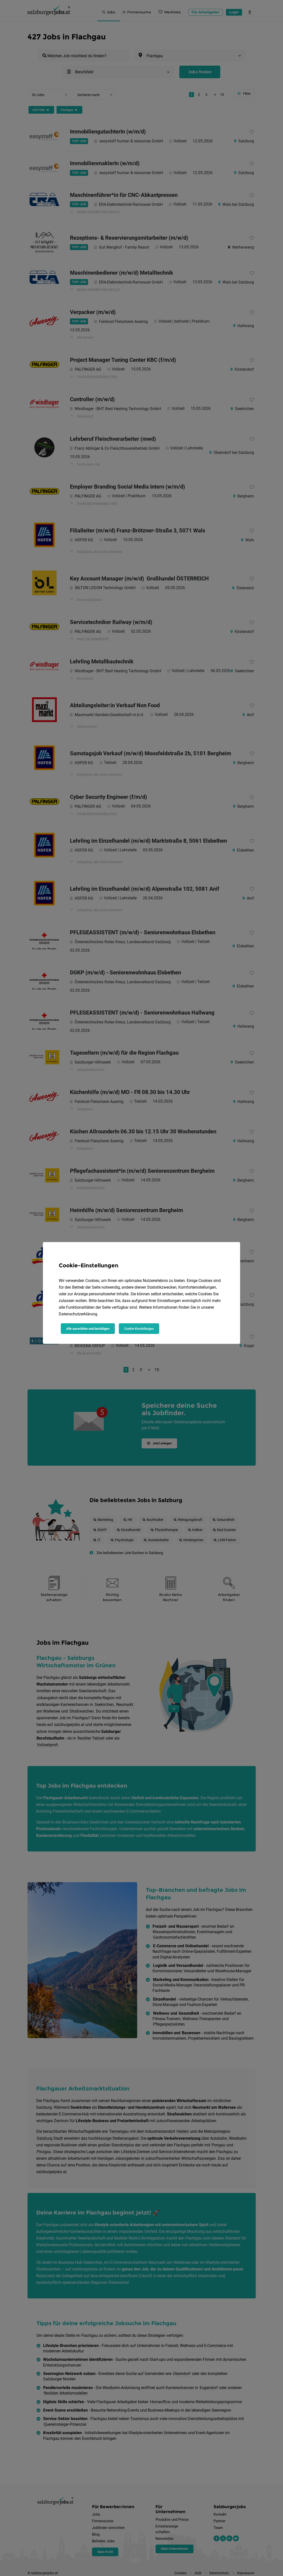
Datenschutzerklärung (78, 1314)
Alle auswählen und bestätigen (87, 1328)
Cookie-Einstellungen (139, 1328)
